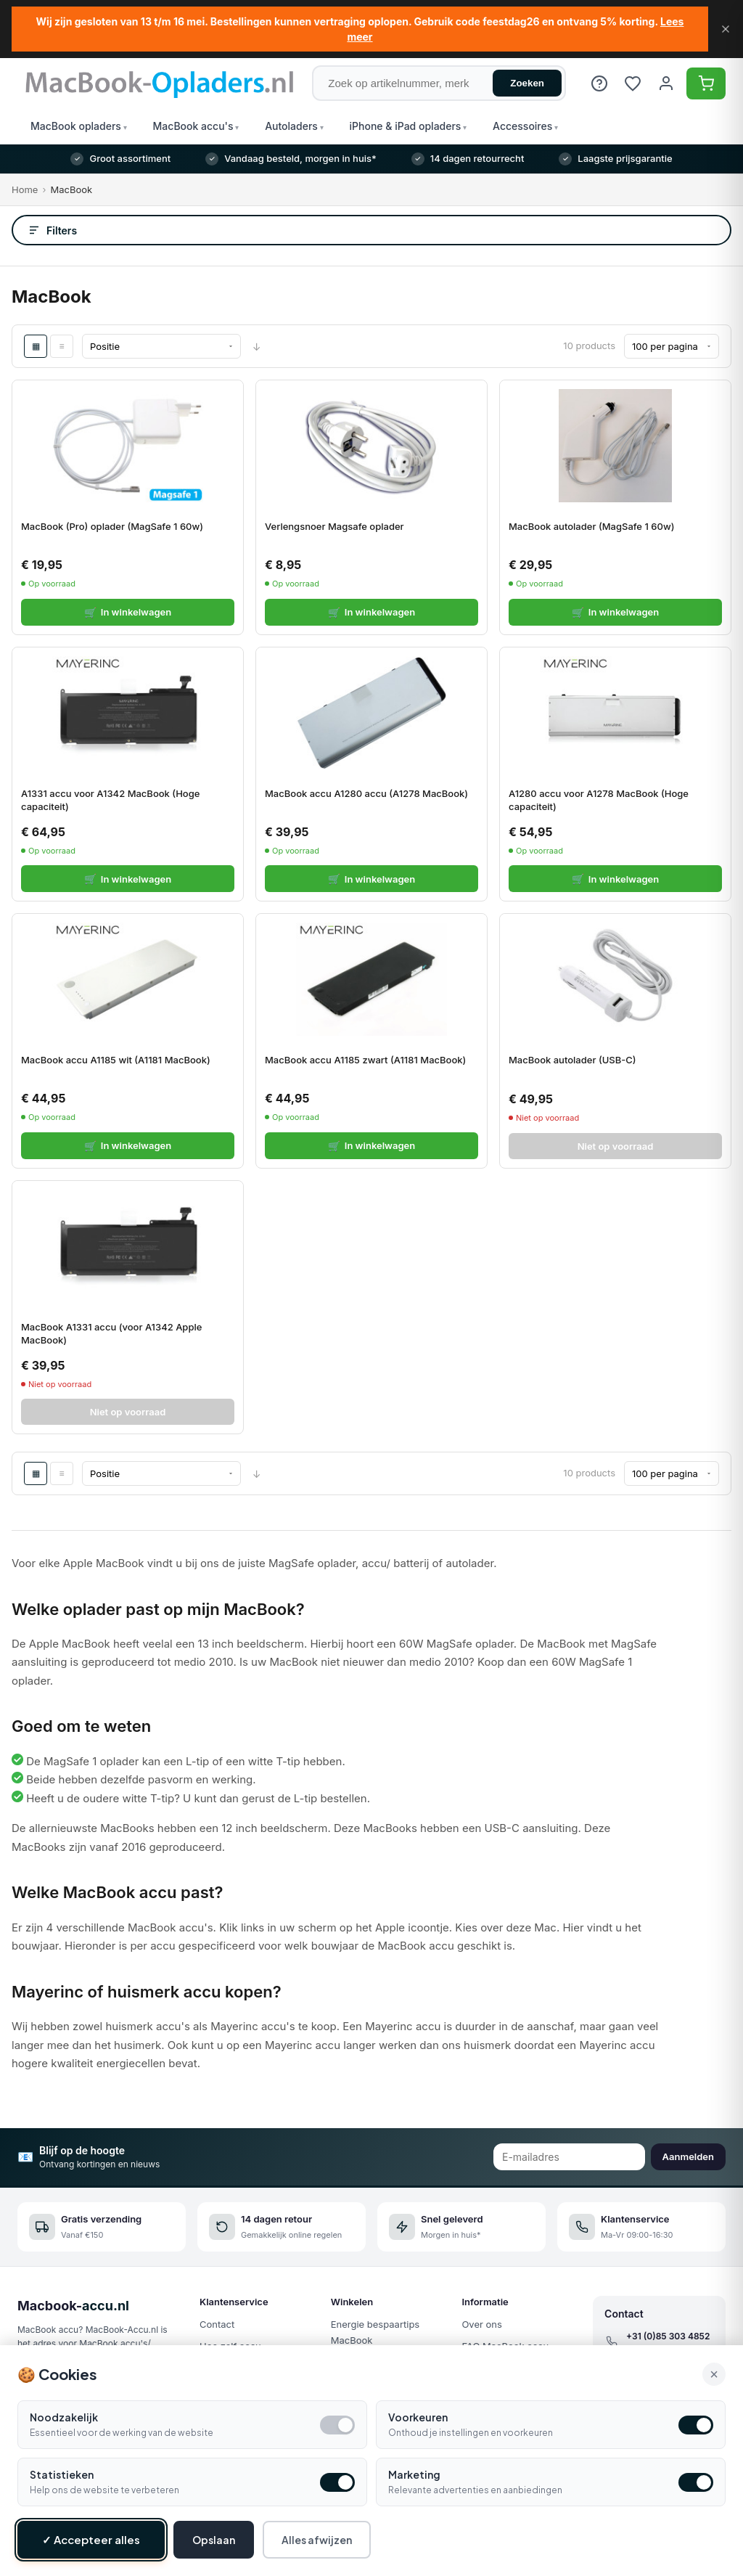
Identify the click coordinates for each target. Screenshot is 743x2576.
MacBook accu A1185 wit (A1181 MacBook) (115, 1060)
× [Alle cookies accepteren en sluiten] (714, 2374)
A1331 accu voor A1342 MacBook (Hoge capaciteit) (110, 800)
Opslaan (213, 2539)
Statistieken (62, 2474)
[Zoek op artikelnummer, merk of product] (439, 83)
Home (25, 189)
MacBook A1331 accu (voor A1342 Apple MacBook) (111, 1333)
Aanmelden (688, 2156)
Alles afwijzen (317, 2539)
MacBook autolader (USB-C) (572, 1060)
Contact (217, 2324)
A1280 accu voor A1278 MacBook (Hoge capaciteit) (599, 800)
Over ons (481, 2324)
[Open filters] (371, 230)
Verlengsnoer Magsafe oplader (334, 526)
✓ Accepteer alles (91, 2539)
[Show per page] (671, 346)
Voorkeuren (418, 2417)
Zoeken (527, 83)
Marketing (414, 2474)
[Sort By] (161, 346)
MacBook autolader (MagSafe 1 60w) (591, 526)
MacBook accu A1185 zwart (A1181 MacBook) (365, 1060)
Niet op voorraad (616, 1146)
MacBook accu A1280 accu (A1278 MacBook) (366, 793)
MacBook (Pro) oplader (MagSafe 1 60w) (112, 526)
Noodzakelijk (64, 2417)
